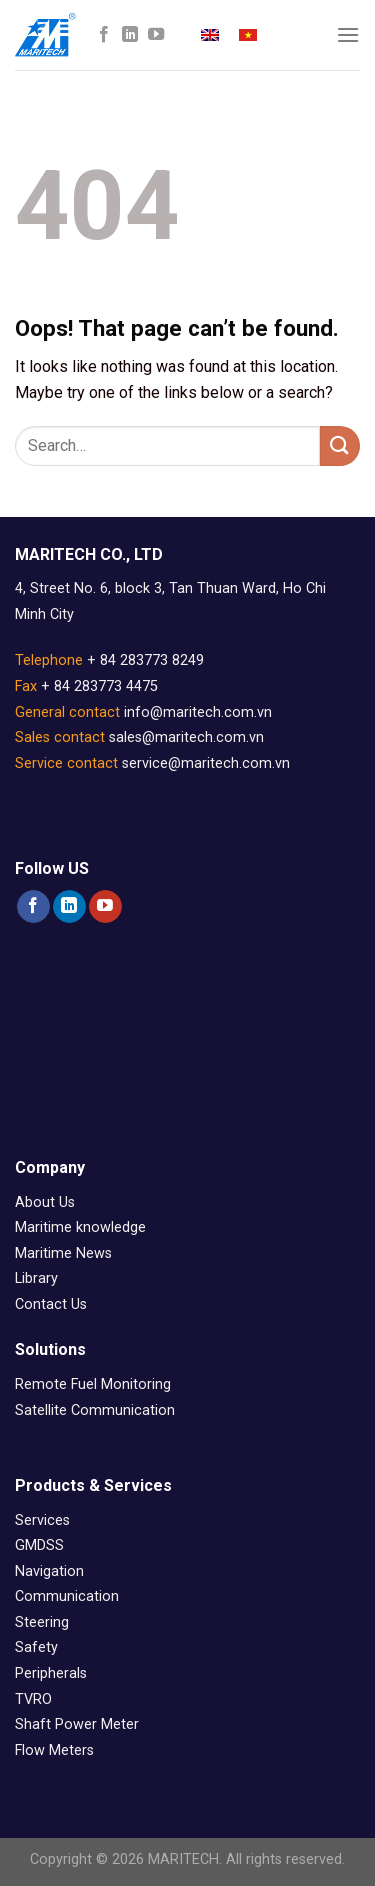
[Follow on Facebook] (104, 35)
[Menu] (348, 34)
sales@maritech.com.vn (186, 737)
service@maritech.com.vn (206, 763)
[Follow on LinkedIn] (130, 35)
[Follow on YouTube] (156, 35)
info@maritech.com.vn (198, 712)
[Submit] (340, 445)
